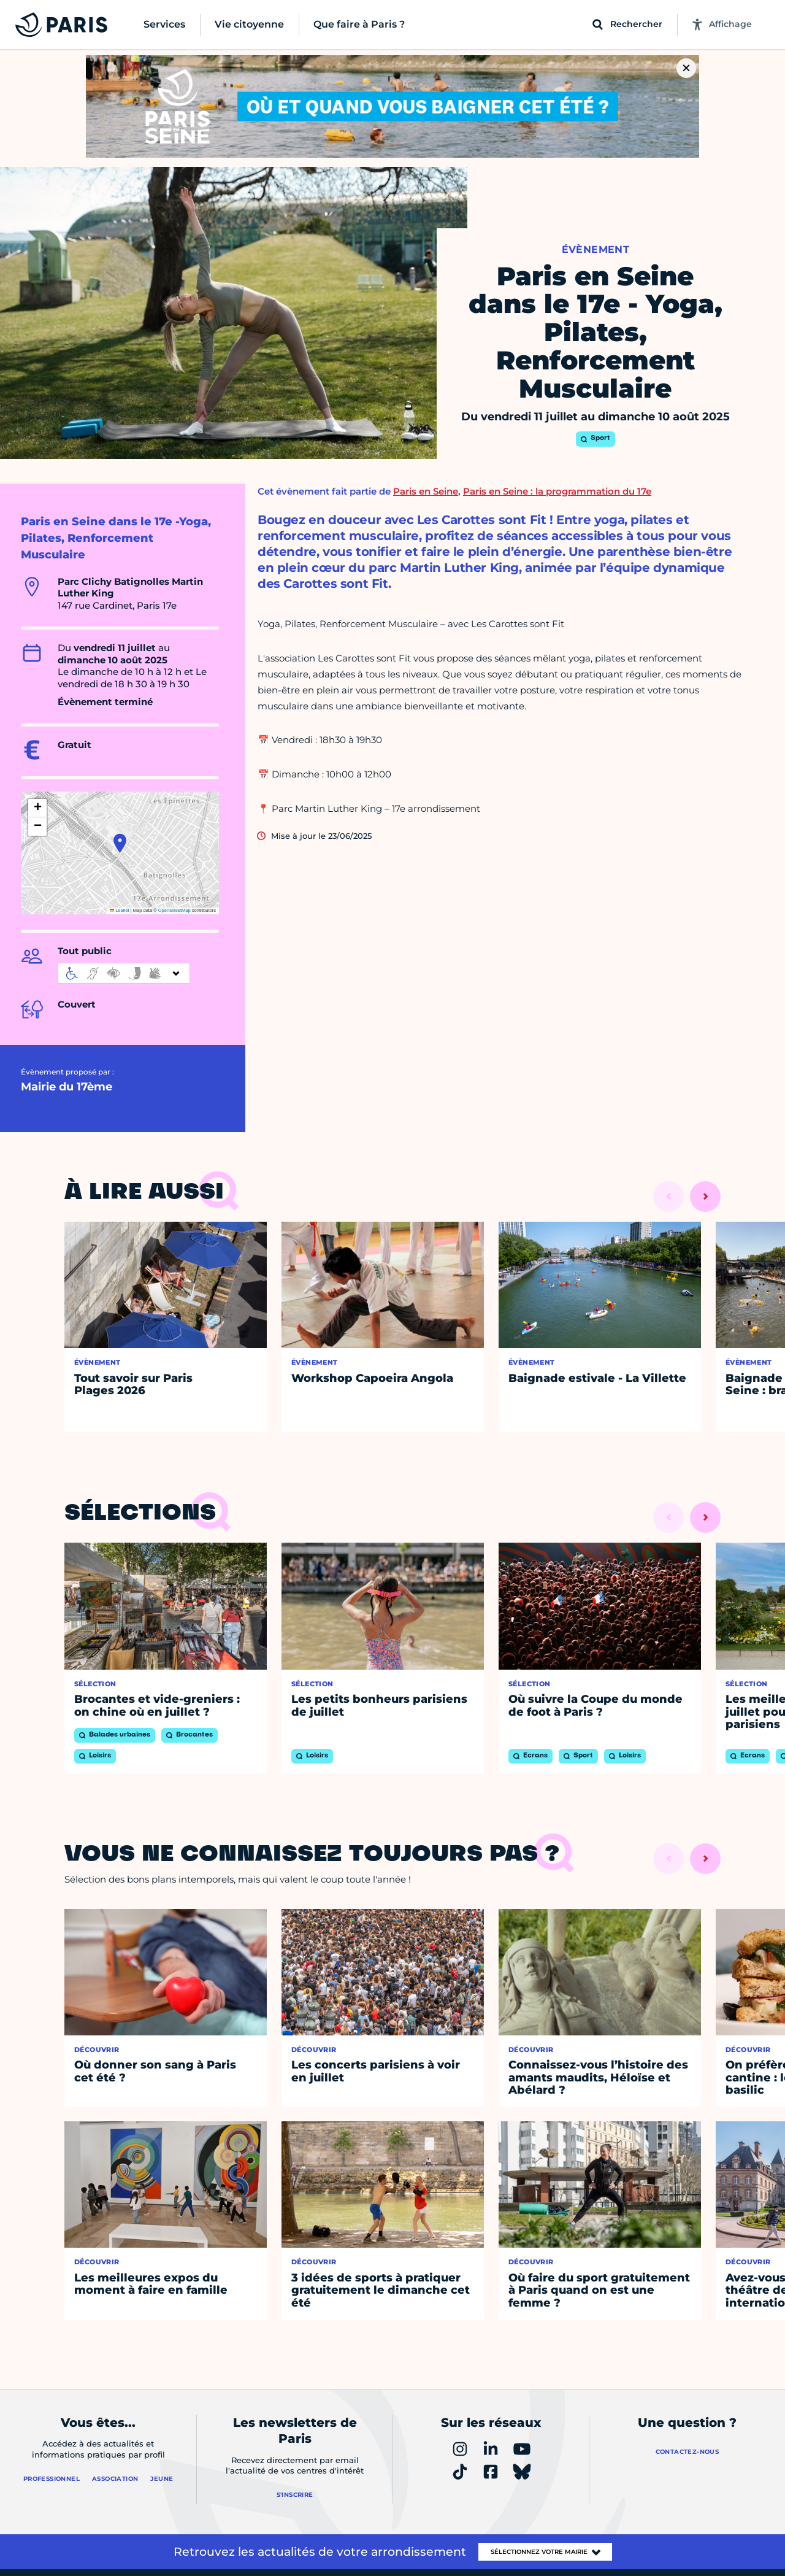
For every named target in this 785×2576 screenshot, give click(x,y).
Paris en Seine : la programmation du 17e (557, 491)
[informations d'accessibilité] (124, 973)
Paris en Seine (425, 491)
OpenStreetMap (174, 910)
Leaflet (119, 910)
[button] (119, 843)
